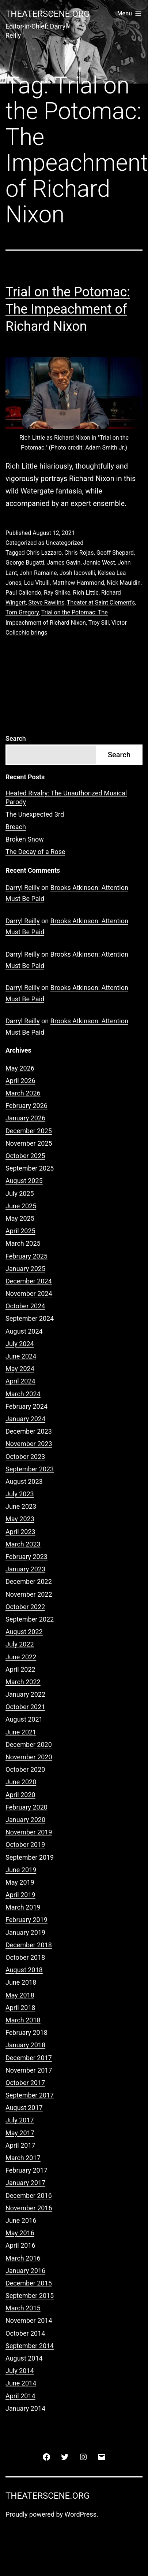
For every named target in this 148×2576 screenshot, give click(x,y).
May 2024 (19, 1368)
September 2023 (29, 1469)
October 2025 (25, 1156)
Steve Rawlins (47, 602)
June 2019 (20, 1870)
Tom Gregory (22, 612)
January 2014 (25, 2408)
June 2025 (20, 1206)
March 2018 (23, 2020)
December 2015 (28, 2283)
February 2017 (26, 2170)
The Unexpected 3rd (34, 814)
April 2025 (20, 1231)
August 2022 (24, 1632)
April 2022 (20, 1669)
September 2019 (29, 1857)
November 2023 (28, 1444)
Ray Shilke (57, 592)
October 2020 (25, 1769)
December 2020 (28, 1744)
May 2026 (19, 1068)
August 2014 (24, 2358)
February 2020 (26, 1807)
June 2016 (20, 2220)
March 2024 (23, 1394)
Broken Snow (24, 839)
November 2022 (28, 1594)
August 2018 (24, 1970)
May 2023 (19, 1519)
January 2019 (25, 1932)
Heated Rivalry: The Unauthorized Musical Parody (66, 797)
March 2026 (23, 1093)
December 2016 (28, 2195)
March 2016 (23, 2258)
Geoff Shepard (115, 552)
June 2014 (20, 2383)
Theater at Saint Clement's (101, 602)
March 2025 (23, 1243)
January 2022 (25, 1694)
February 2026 (26, 1105)
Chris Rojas (79, 552)
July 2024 (19, 1344)
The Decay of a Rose (35, 851)
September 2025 (29, 1168)
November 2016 (28, 2208)
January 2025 (25, 1268)
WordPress (80, 2514)
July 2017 (19, 2120)
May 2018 (19, 1995)
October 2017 (25, 2083)
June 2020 (20, 1782)
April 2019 (20, 1895)
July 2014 (19, 2370)
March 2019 (23, 1907)
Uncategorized (64, 542)
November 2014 (28, 2320)
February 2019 (26, 1919)
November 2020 (28, 1757)
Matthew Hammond (78, 582)
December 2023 (28, 1431)
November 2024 (28, 1293)
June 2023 (20, 1506)
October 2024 (25, 1306)
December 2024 (28, 1281)
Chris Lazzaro (44, 552)
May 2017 (19, 2133)
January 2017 (25, 2183)
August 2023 (24, 1481)
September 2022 (29, 1619)
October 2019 (25, 1844)
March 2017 (23, 2158)
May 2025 (19, 1218)
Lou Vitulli (37, 582)
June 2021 (20, 1732)
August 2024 (24, 1331)
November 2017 (28, 2070)
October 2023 (25, 1456)
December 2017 (28, 2058)
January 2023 (25, 1569)
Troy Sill (98, 622)
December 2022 (28, 1581)
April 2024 (20, 1381)
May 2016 (19, 2233)
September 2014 (29, 2346)
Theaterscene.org (47, 14)
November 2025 (28, 1143)
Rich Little (86, 592)
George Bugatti (24, 562)
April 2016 (20, 2245)
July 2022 (19, 1644)
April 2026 (20, 1080)
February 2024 (26, 1406)
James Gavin (63, 562)
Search (15, 738)
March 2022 (23, 1682)
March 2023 (23, 1544)
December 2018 (28, 1945)
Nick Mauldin (124, 582)
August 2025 (24, 1180)
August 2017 (24, 2107)
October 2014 (25, 2333)
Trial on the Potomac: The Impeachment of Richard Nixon (67, 309)
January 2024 (25, 1419)
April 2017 (20, 2145)
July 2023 (19, 1494)
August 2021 (24, 1719)
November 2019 (28, 1832)
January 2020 (25, 1819)
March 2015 (23, 2308)
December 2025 (28, 1131)
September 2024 (29, 1318)
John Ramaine (38, 572)
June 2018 (20, 1982)
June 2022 (20, 1657)
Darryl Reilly (22, 887)
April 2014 (20, 2396)
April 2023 (20, 1531)
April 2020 (20, 1795)
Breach (15, 827)
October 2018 (25, 1957)
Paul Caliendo (23, 592)
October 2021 (25, 1707)
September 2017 (29, 2095)
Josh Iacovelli (77, 572)
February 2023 (26, 1556)
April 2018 (20, 2007)
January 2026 (25, 1118)
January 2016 (25, 2270)
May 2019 (19, 1882)
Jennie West (99, 562)
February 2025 (26, 1256)
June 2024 (20, 1356)
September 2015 (29, 2295)
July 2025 (19, 1193)
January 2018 (25, 2045)
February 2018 (26, 2032)
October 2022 (25, 1607)
